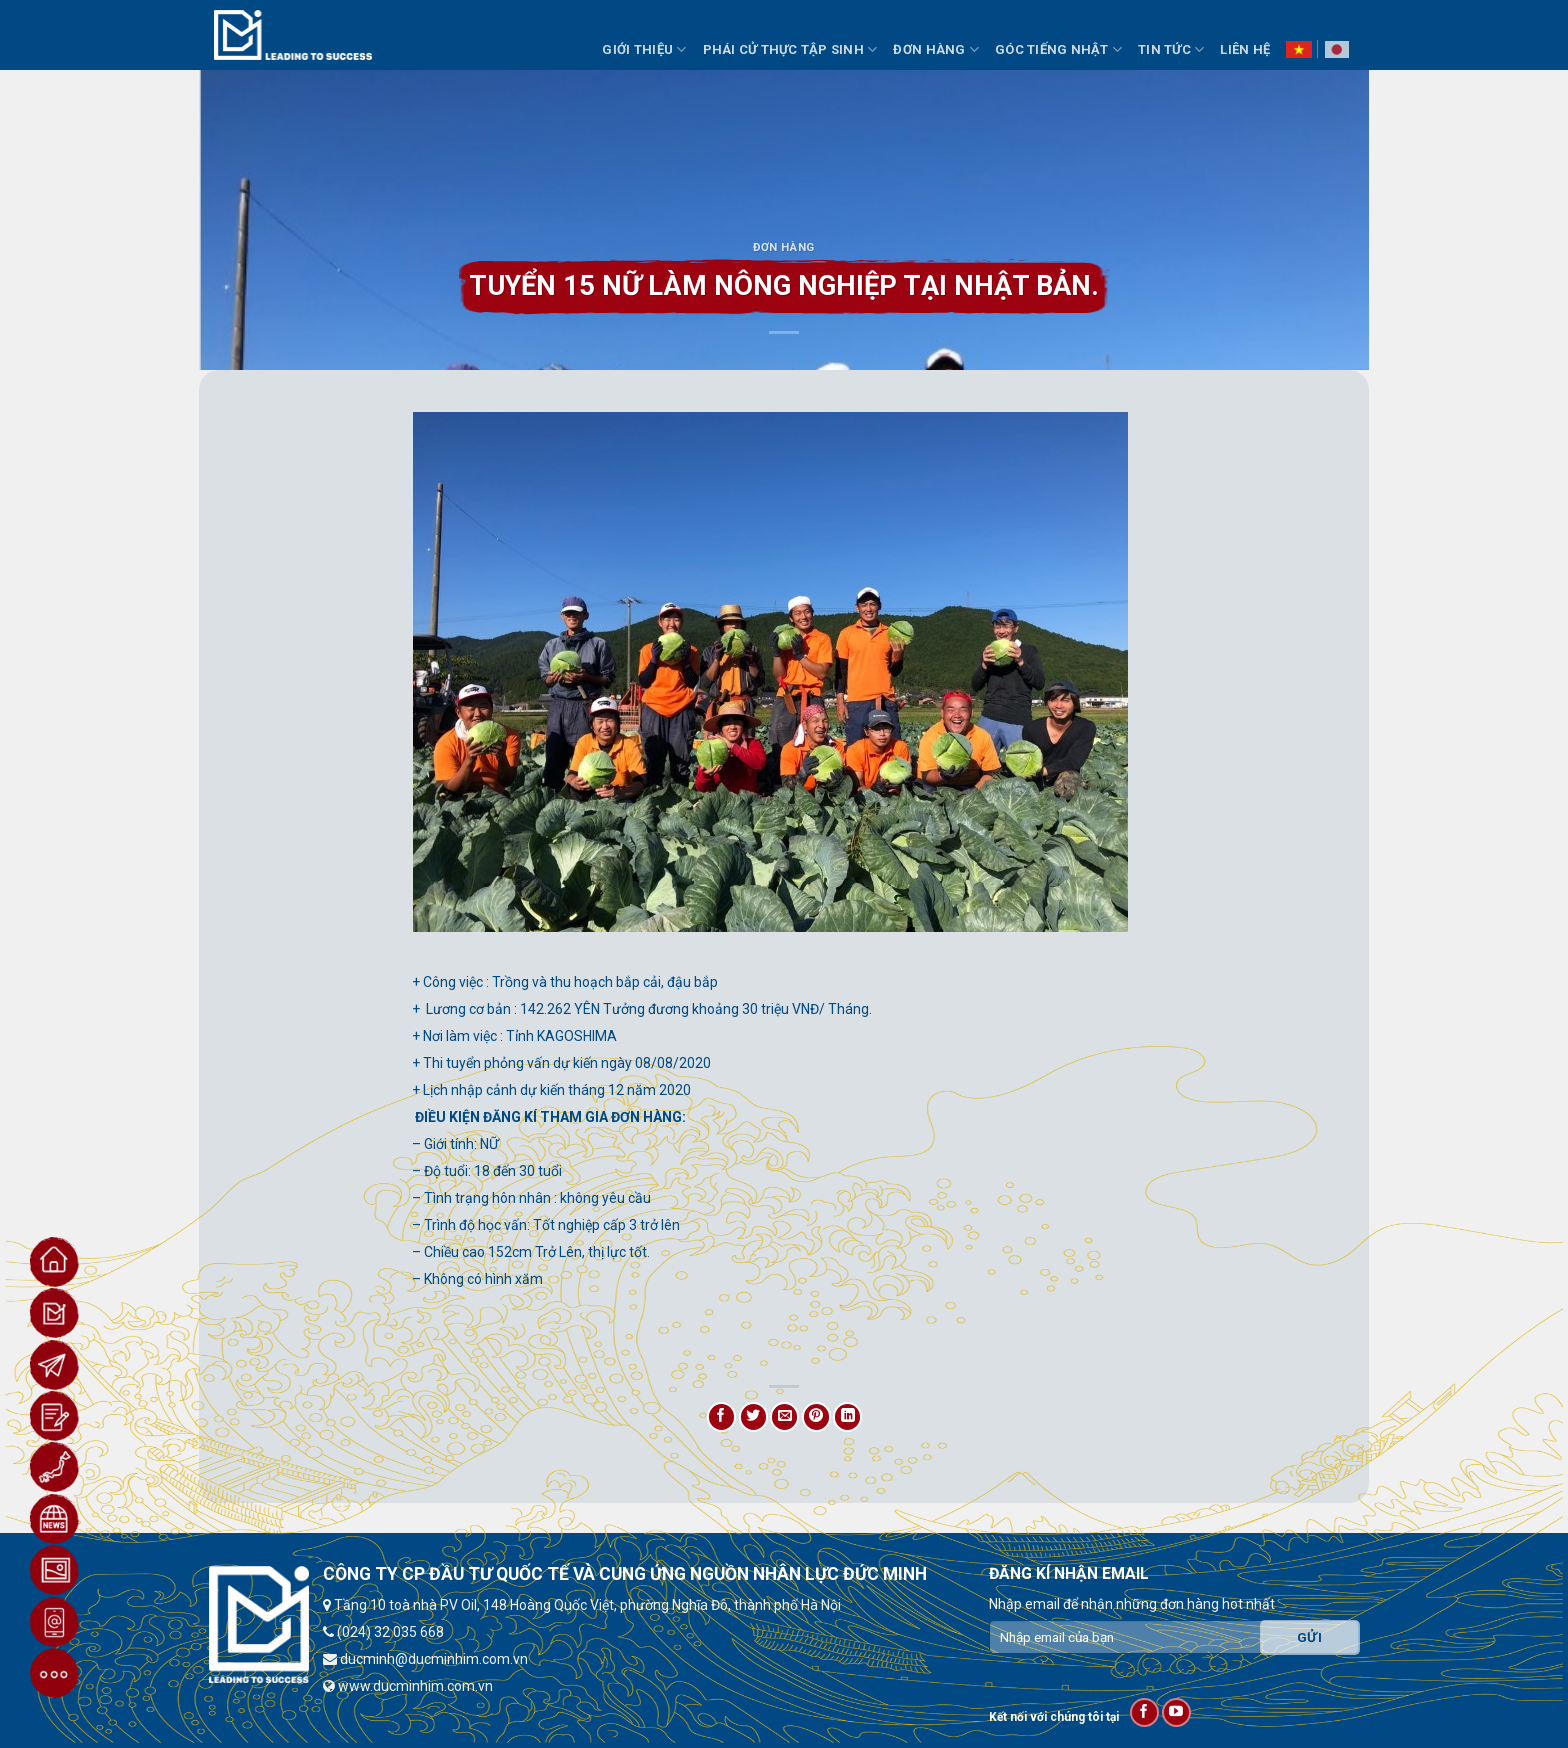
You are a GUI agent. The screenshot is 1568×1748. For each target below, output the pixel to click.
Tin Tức (1171, 49)
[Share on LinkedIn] (847, 1416)
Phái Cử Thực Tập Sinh (790, 49)
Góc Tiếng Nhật (1058, 49)
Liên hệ (1245, 49)
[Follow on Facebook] (1144, 1712)
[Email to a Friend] (784, 1416)
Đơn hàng (784, 247)
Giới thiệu (644, 49)
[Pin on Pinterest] (816, 1416)
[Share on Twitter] (753, 1416)
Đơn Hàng (936, 49)
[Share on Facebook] (721, 1416)
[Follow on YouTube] (1176, 1712)
